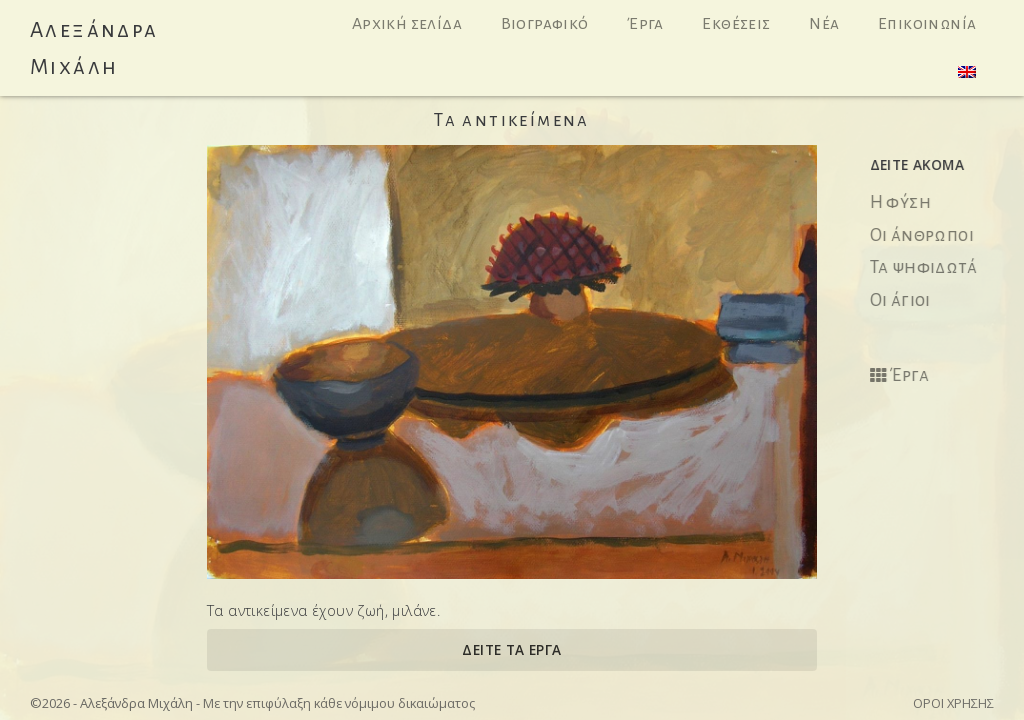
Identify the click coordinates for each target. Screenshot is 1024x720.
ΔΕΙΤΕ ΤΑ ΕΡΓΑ (511, 649)
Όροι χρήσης (953, 703)
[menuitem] (967, 72)
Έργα (645, 24)
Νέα (824, 24)
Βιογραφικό (545, 24)
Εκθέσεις (736, 24)
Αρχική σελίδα (407, 24)
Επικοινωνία (927, 24)
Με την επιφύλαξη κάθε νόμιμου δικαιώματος (339, 703)
